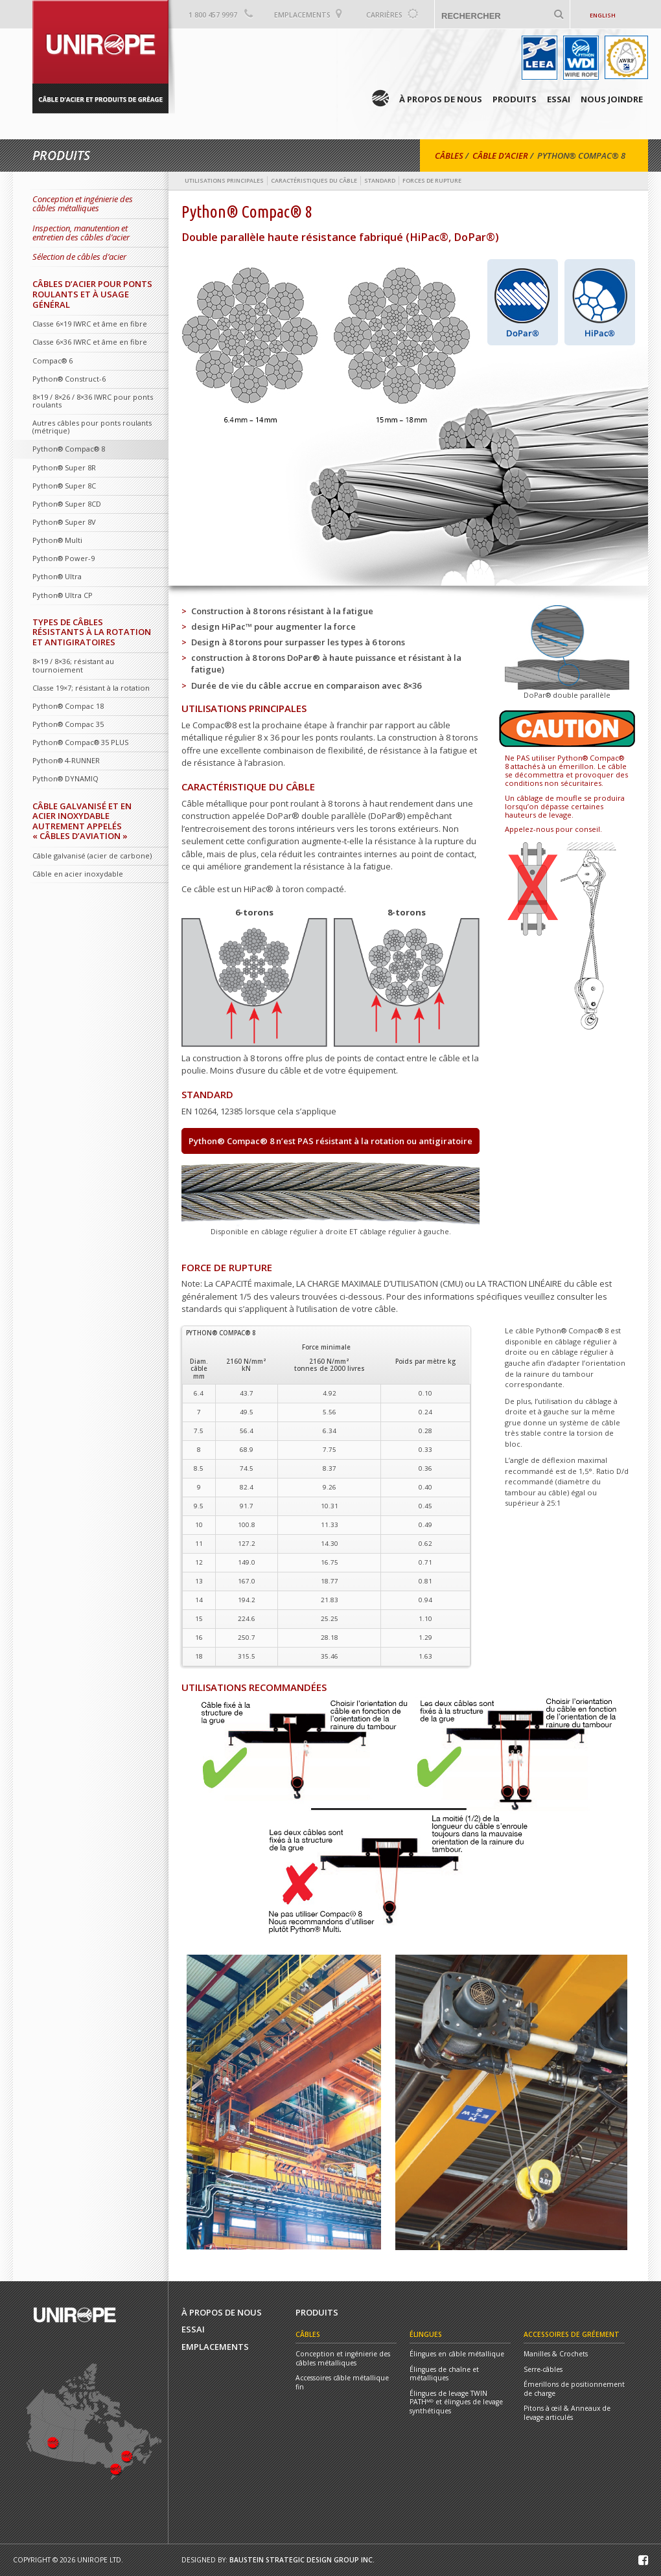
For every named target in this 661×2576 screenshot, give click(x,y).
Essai (558, 99)
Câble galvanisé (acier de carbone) (92, 855)
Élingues (426, 2334)
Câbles (449, 155)
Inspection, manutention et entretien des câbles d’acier (81, 232)
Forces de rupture (431, 180)
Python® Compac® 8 (68, 449)
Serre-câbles (543, 2369)
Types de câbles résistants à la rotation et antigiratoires (91, 632)
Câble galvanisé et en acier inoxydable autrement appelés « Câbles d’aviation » (82, 821)
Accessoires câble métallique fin (342, 2382)
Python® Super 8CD (66, 504)
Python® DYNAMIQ (65, 778)
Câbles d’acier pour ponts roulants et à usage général (92, 294)
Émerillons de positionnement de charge (574, 2389)
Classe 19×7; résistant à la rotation (91, 688)
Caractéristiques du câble (314, 180)
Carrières (384, 14)
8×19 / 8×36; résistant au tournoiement (73, 665)
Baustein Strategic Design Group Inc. (302, 2559)
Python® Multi (57, 540)
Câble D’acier (500, 155)
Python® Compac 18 (68, 706)
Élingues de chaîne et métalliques (444, 2374)
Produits (515, 99)
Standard (379, 180)
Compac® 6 (52, 360)
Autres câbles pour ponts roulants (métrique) (92, 426)
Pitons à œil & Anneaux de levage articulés (567, 2413)
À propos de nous (440, 99)
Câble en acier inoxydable (77, 874)
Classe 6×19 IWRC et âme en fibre (89, 323)
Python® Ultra (57, 576)
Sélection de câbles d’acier (79, 256)
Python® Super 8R (64, 467)
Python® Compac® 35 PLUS (80, 742)
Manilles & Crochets (556, 2354)
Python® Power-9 (63, 558)
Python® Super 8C (64, 485)
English (603, 15)
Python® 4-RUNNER (66, 760)
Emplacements (302, 14)
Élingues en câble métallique (457, 2354)
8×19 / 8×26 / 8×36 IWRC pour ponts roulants (92, 400)
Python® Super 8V (64, 522)
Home (380, 98)
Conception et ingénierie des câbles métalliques (82, 203)
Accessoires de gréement (572, 2334)
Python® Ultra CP (62, 595)
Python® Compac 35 (68, 724)
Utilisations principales (224, 180)
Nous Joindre (612, 99)
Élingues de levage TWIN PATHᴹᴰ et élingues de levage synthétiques (456, 2402)
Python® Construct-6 (69, 379)
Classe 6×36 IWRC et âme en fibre (89, 342)
